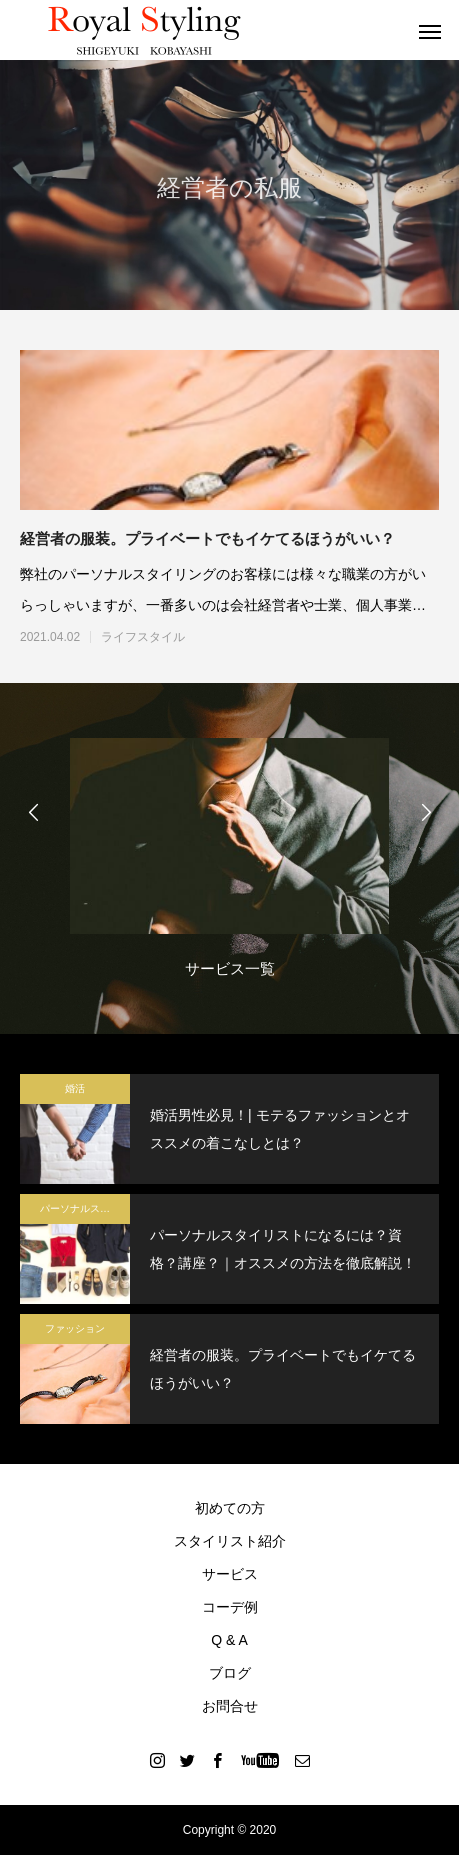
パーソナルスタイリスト (85, 1208)
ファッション (75, 1328)
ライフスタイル (143, 637)
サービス (230, 1574)
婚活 (75, 1088)
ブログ (230, 1673)
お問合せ (230, 1706)
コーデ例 (230, 1607)
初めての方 (230, 1508)
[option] (229, 864)
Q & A (229, 1640)
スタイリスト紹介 (230, 1541)
